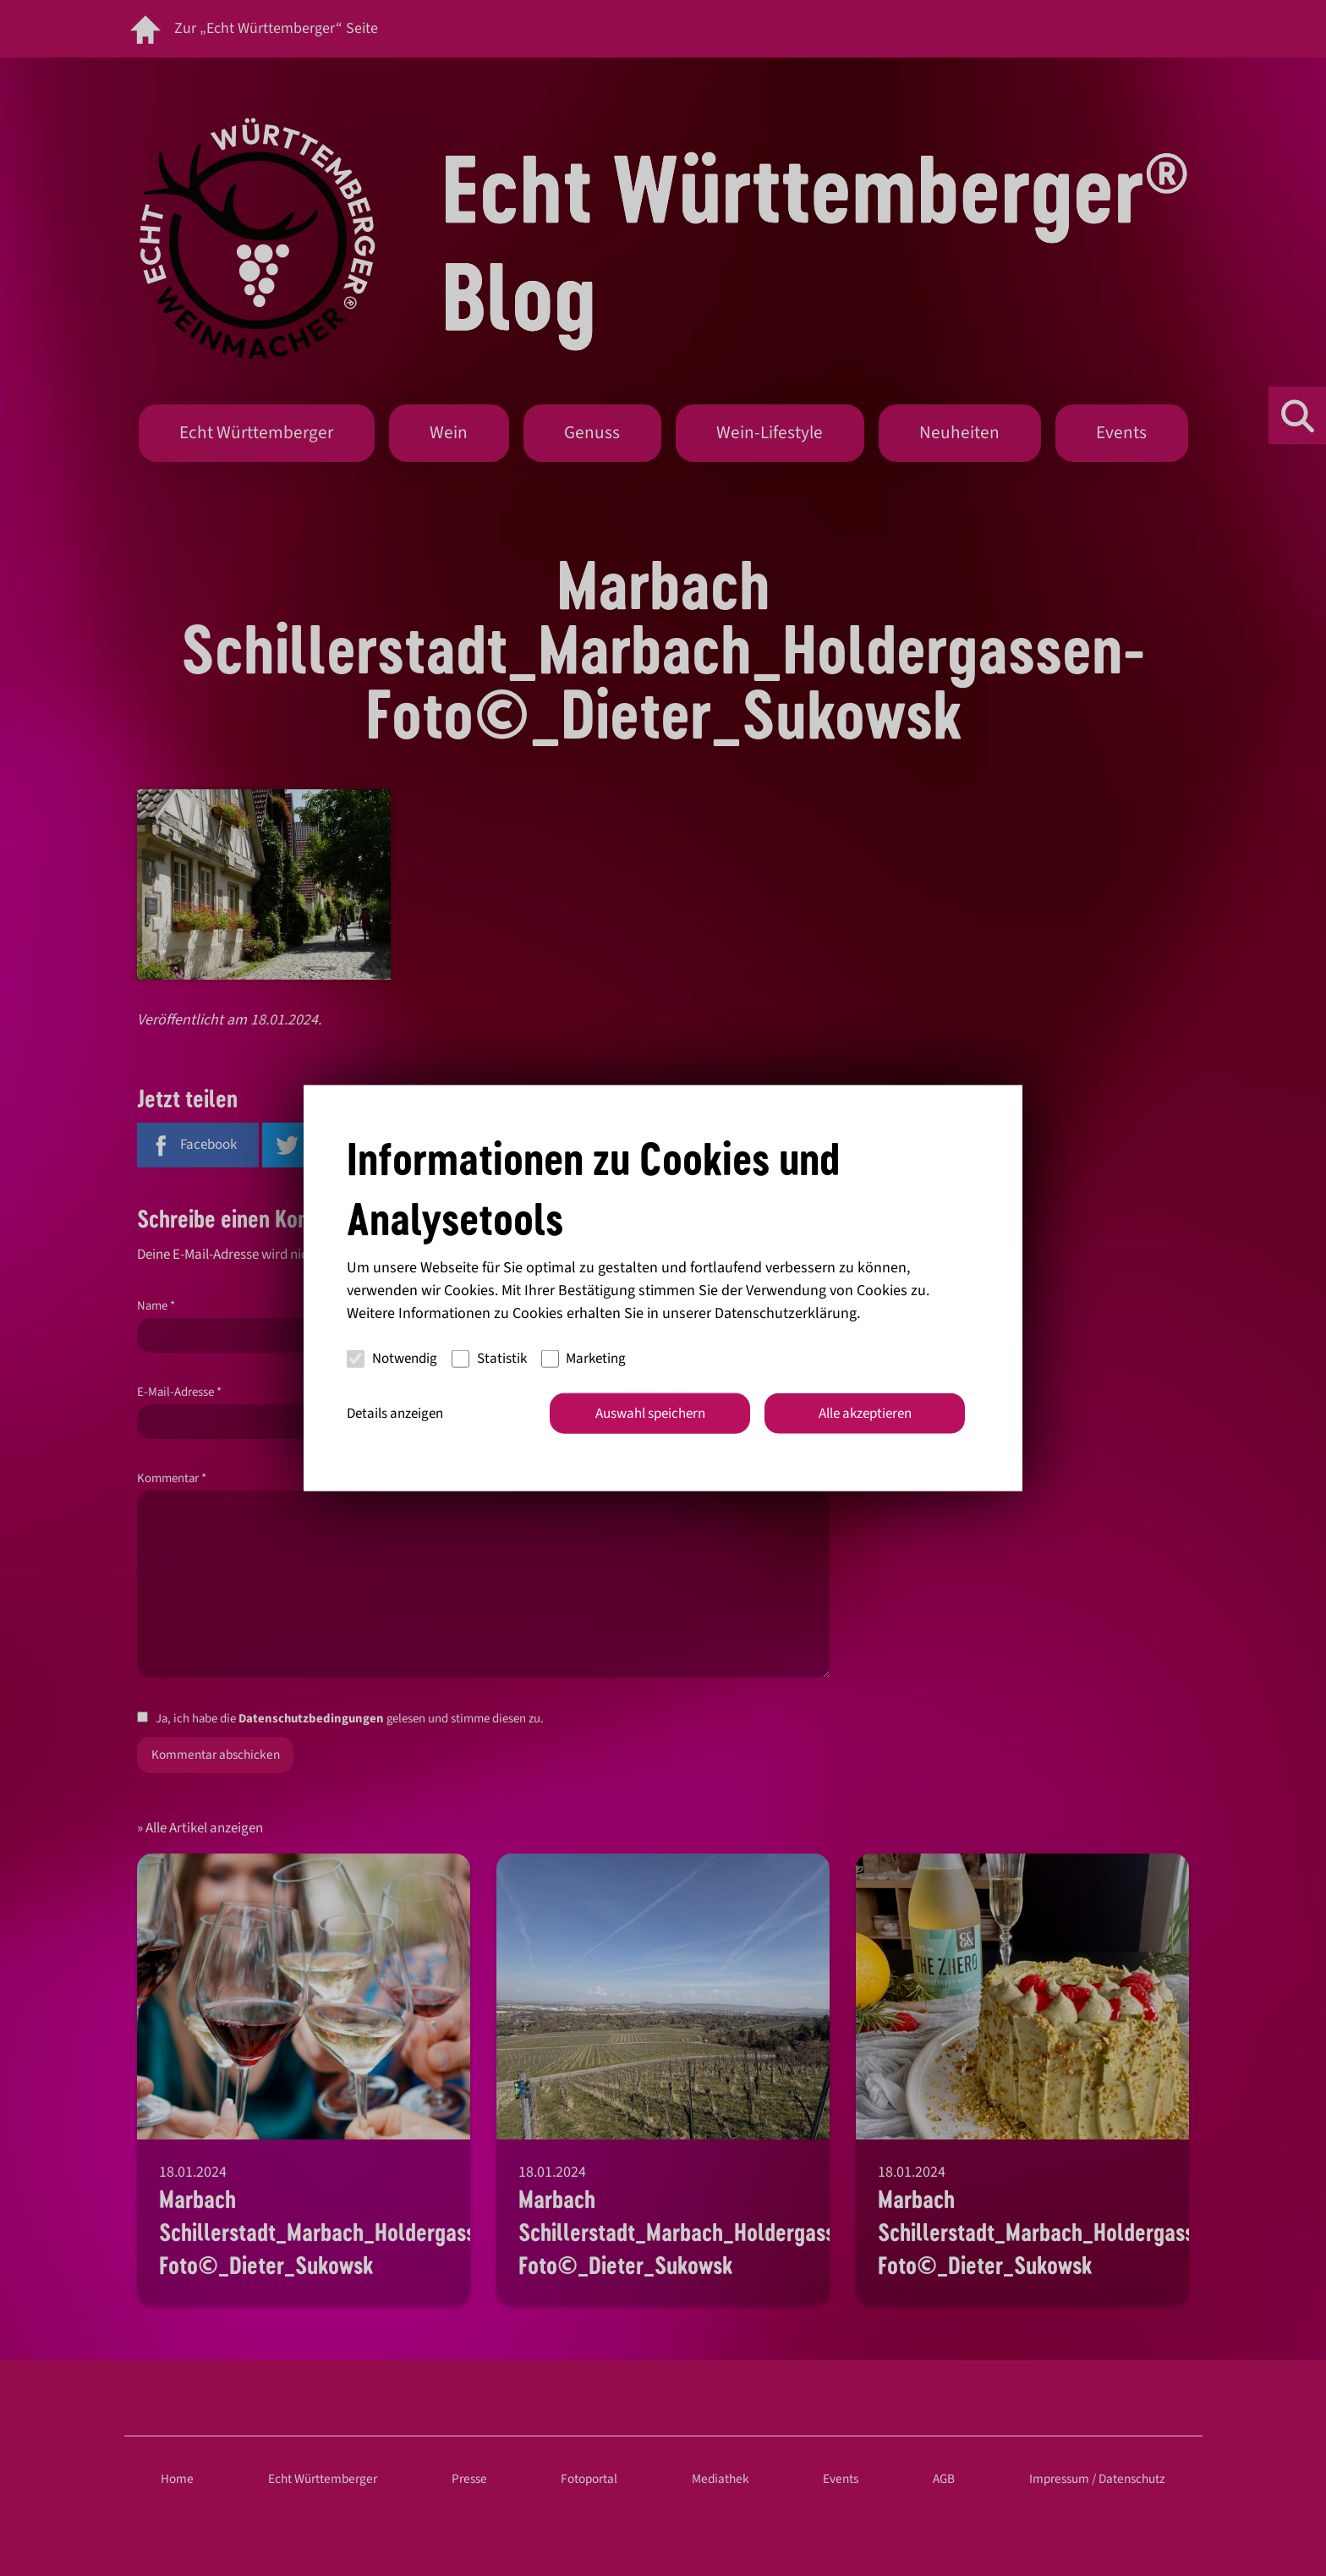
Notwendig (392, 1358)
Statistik (489, 1358)
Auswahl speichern (650, 1413)
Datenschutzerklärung (786, 1312)
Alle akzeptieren (865, 1413)
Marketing (584, 1358)
